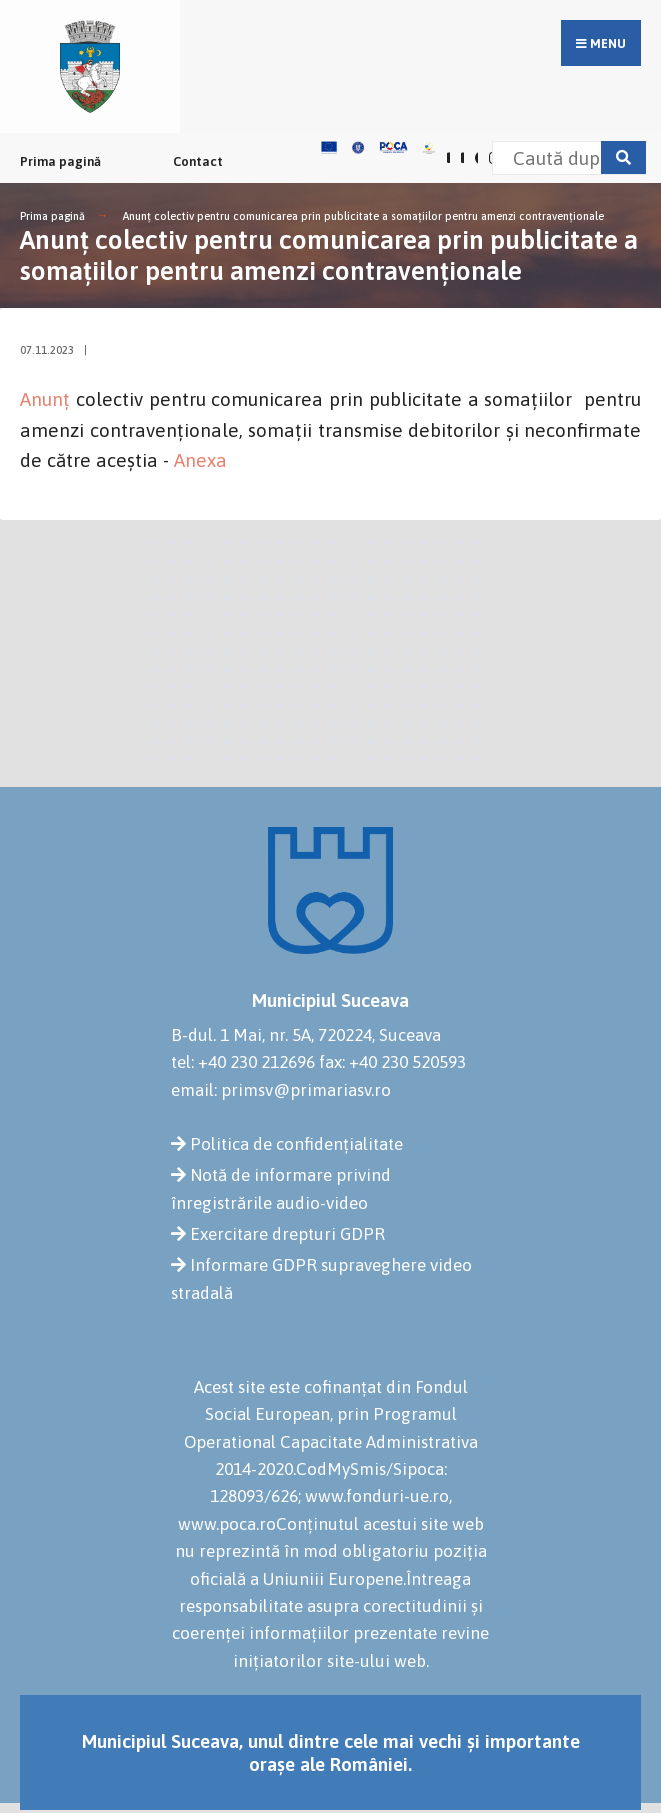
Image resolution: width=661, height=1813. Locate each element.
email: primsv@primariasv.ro (281, 1090)
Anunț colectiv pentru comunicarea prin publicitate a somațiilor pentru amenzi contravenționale (363, 216)
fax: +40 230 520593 (392, 1062)
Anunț (48, 399)
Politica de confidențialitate (296, 1144)
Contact (198, 161)
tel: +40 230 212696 (243, 1062)
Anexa (200, 460)
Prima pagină (60, 161)
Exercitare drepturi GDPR (287, 1234)
